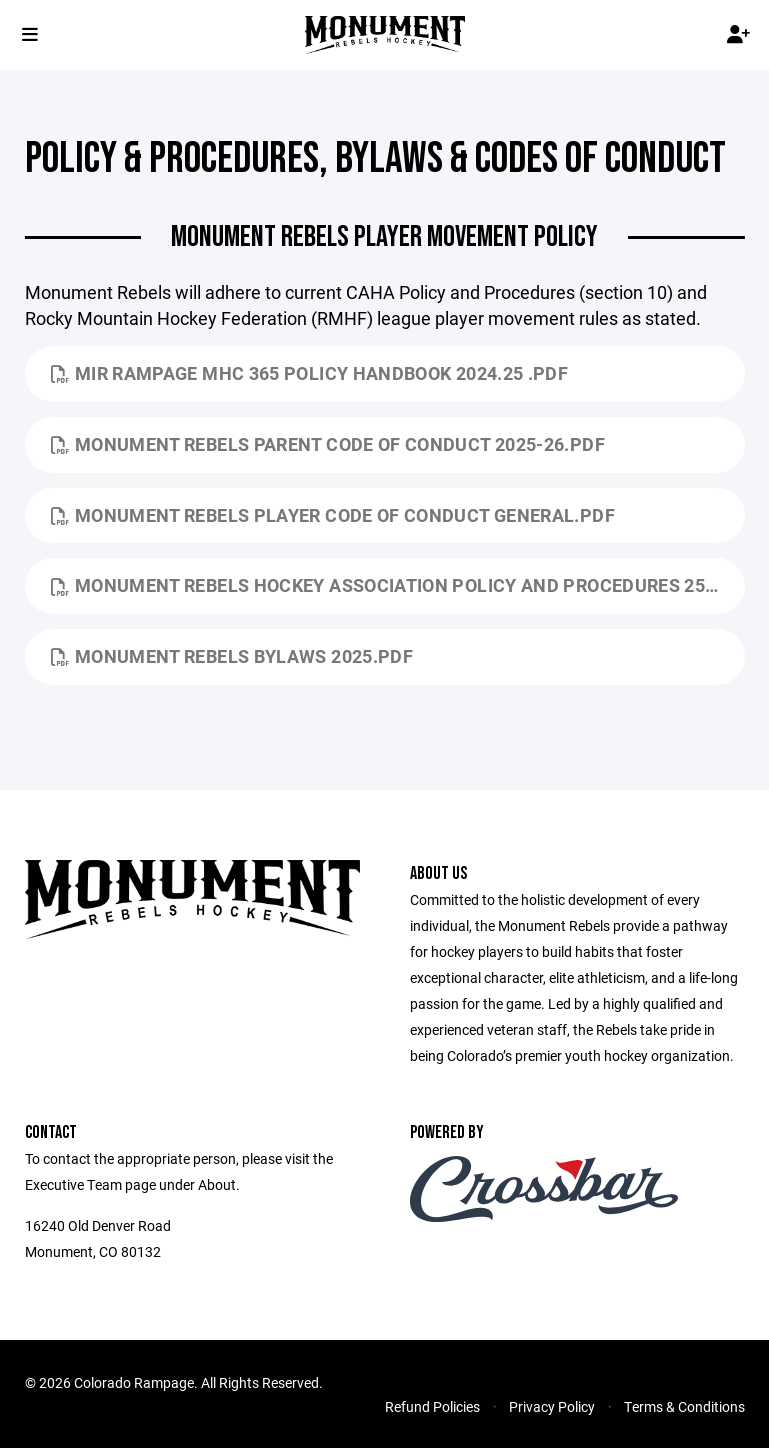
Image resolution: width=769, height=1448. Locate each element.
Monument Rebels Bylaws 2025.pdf (232, 656)
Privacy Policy (552, 1406)
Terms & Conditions (684, 1406)
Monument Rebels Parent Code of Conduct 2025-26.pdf (328, 444)
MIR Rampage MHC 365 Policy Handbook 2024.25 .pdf (310, 373)
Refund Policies (432, 1406)
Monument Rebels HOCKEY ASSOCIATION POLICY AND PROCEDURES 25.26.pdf (398, 585)
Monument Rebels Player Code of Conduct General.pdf (333, 515)
